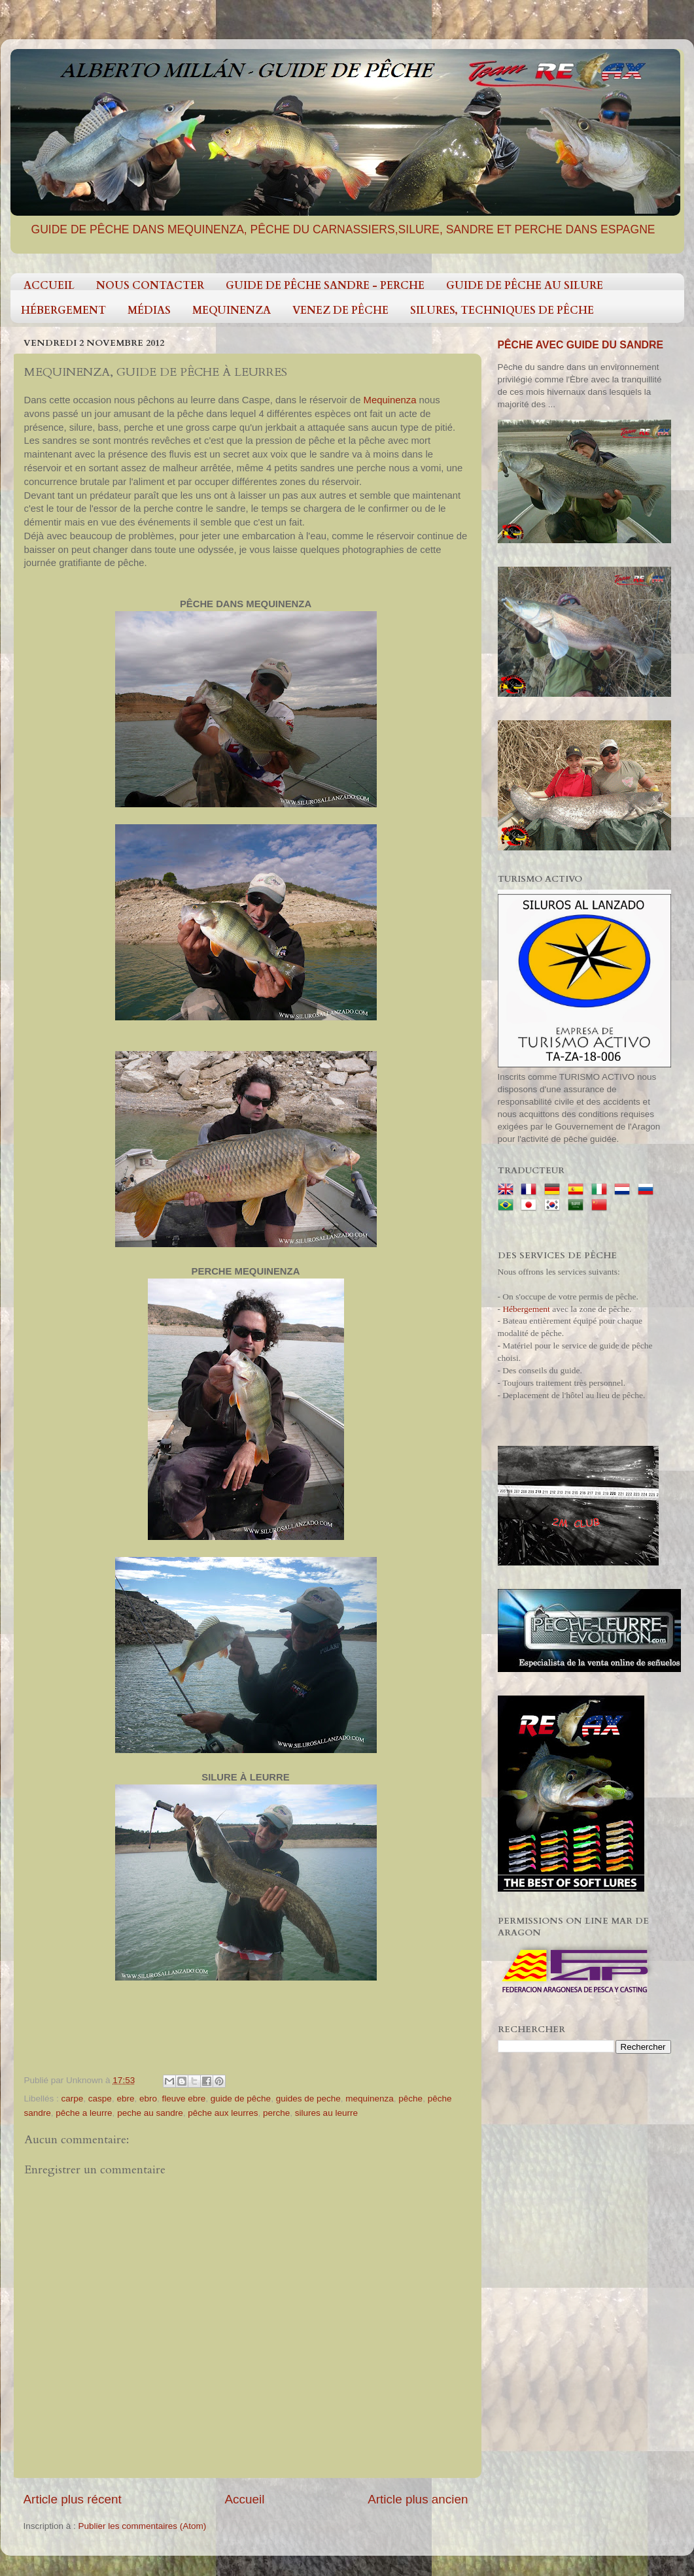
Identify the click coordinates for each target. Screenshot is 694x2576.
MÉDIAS (149, 310)
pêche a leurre (84, 2113)
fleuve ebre (183, 2098)
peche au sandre (150, 2113)
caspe (100, 2098)
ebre (125, 2098)
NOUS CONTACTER (150, 285)
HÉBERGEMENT (63, 310)
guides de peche (308, 2098)
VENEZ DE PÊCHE (340, 310)
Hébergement (525, 1309)
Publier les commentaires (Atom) (142, 2526)
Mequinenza (390, 400)
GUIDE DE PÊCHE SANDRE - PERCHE (325, 285)
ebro (148, 2098)
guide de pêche (241, 2098)
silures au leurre (326, 2113)
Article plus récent (73, 2499)
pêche (410, 2098)
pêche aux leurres (223, 2113)
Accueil (244, 2499)
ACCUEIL (49, 285)
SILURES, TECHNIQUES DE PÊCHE (502, 310)
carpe (72, 2098)
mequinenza (369, 2098)
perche (276, 2113)
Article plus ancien (418, 2499)
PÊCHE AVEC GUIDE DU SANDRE (580, 344)
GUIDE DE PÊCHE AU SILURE (524, 285)
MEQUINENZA (231, 310)
